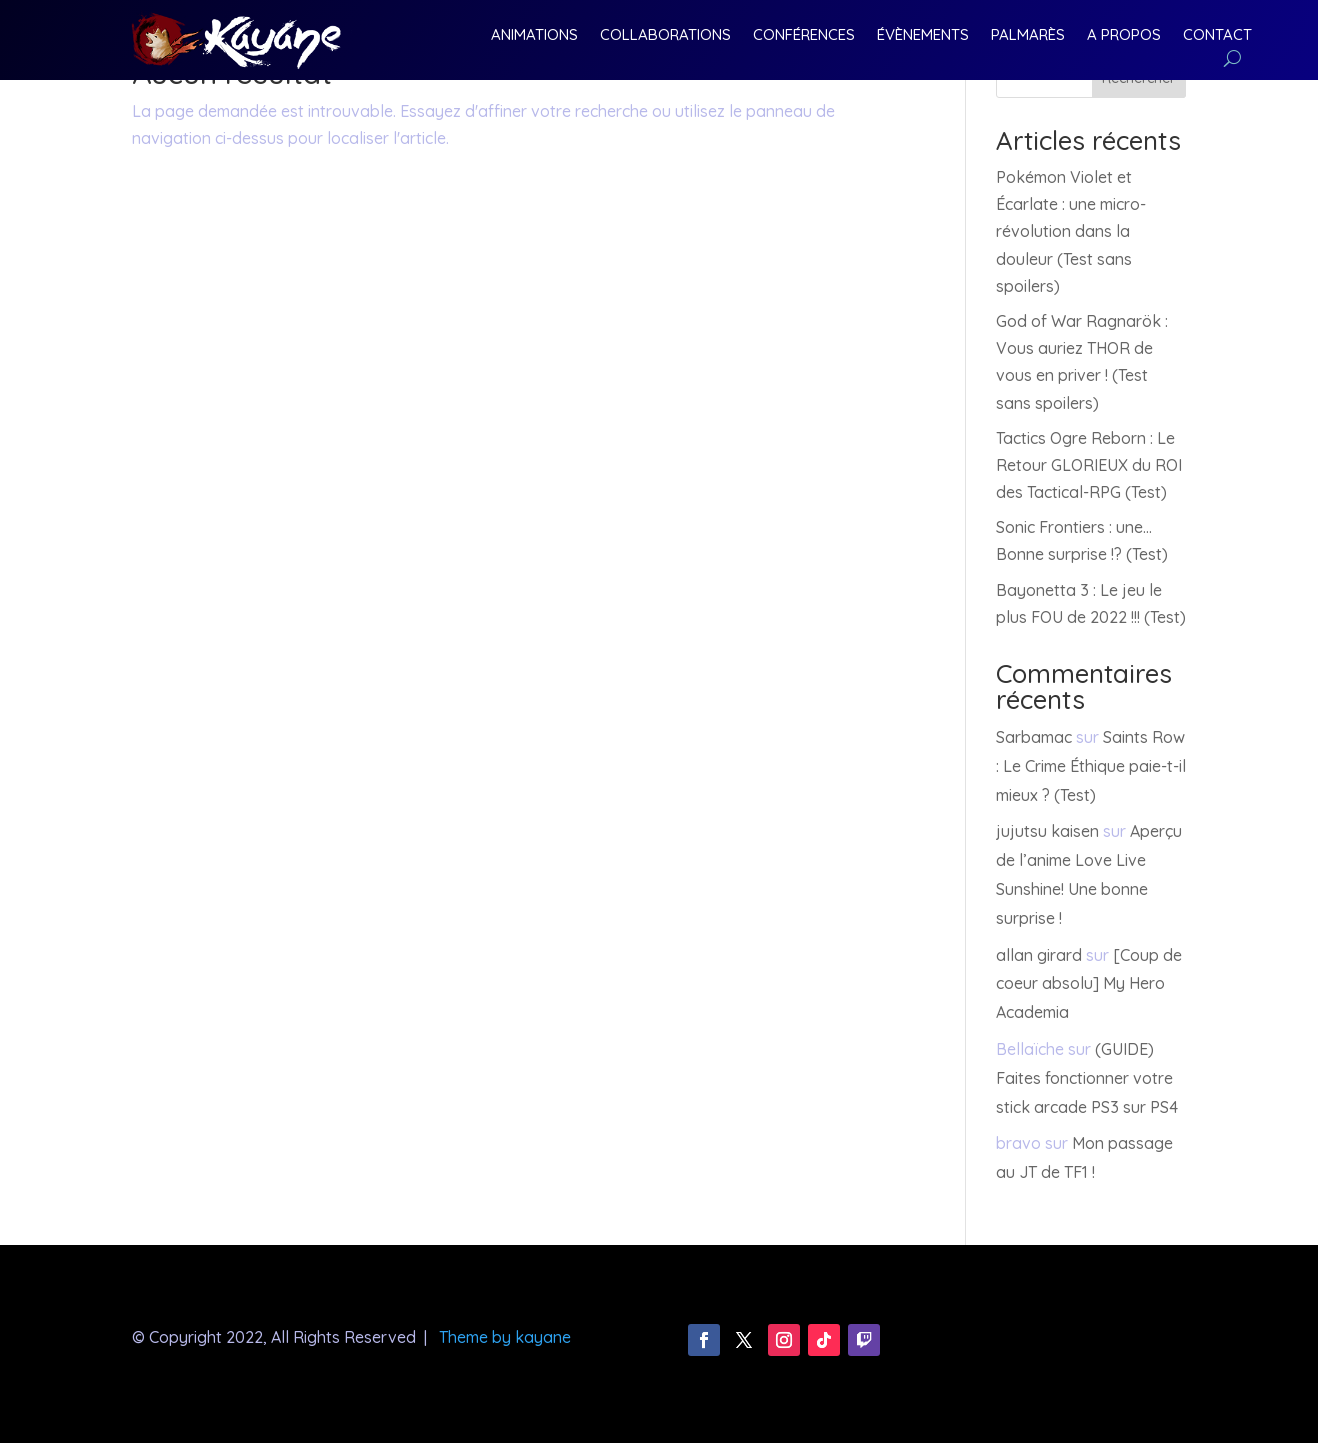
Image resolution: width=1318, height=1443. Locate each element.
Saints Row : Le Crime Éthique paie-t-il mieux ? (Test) (1091, 766)
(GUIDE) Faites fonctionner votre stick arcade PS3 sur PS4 (1087, 1078)
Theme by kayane (505, 1337)
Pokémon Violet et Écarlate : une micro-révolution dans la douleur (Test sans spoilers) (1071, 231)
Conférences (804, 36)
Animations (534, 36)
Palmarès (1028, 36)
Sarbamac (1034, 737)
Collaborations (665, 36)
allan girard (1039, 955)
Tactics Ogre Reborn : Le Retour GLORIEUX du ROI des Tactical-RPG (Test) (1089, 465)
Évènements (923, 36)
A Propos (1124, 36)
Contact (1217, 36)
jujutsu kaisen (1047, 831)
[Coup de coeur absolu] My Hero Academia (1089, 984)
